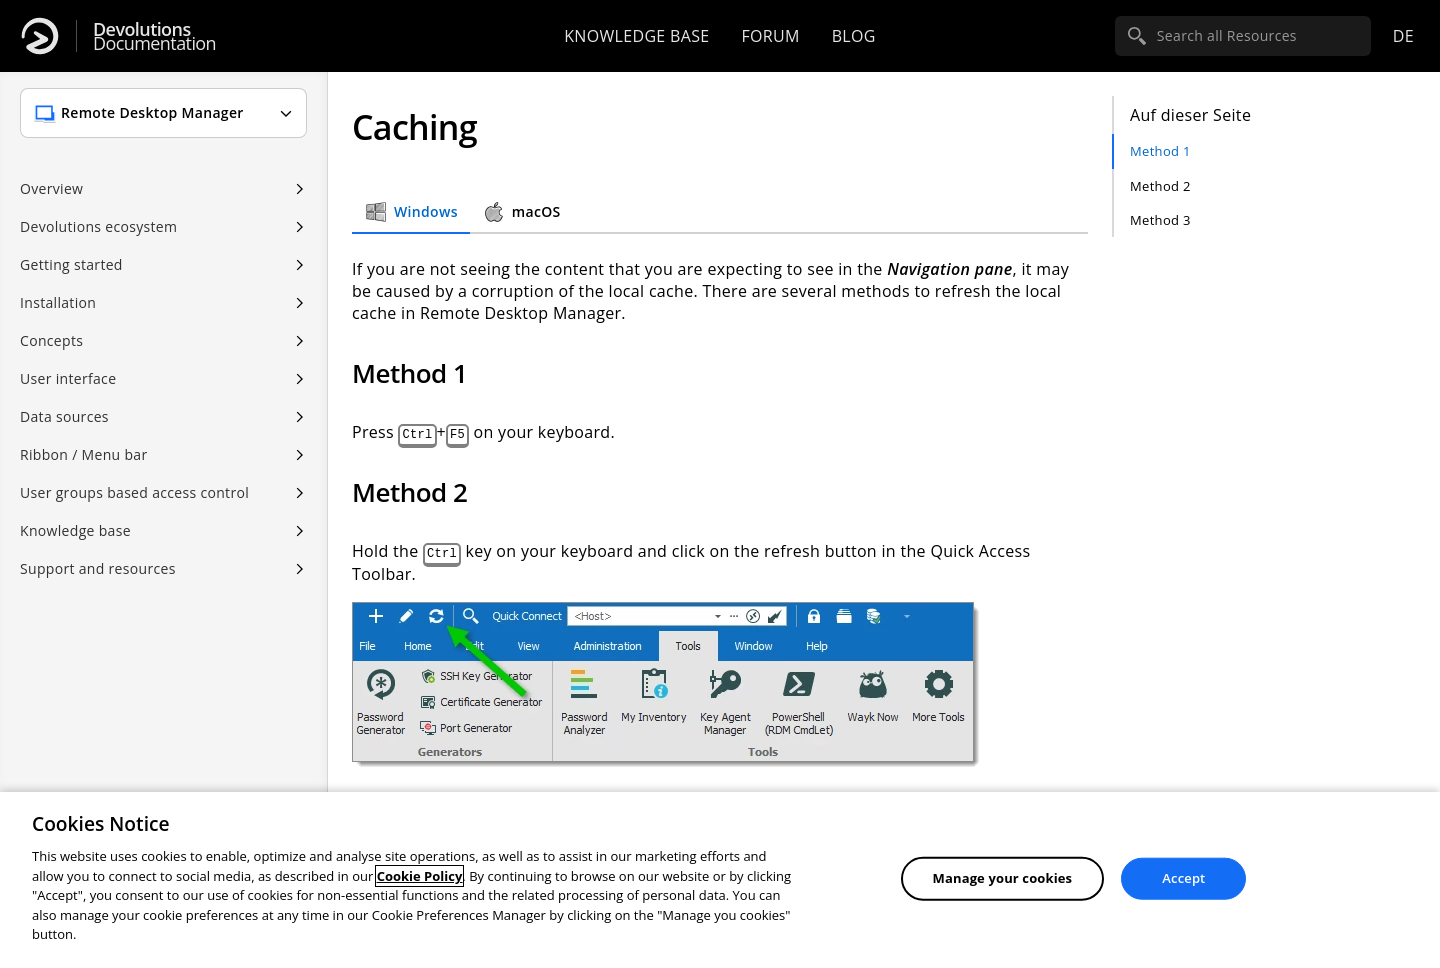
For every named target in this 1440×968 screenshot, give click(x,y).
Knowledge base (636, 36)
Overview (51, 188)
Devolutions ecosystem (98, 226)
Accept (1183, 878)
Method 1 (1160, 151)
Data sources (64, 416)
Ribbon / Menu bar (84, 454)
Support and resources (98, 568)
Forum (770, 36)
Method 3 (1160, 220)
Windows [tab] (411, 212)
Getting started (71, 264)
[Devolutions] (40, 36)
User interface (68, 378)
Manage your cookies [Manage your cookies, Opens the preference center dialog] (1003, 878)
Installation (58, 302)
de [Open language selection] (1403, 36)
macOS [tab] (521, 212)
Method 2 (1160, 186)
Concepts (51, 340)
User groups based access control (134, 492)
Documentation (154, 36)
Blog (854, 36)
